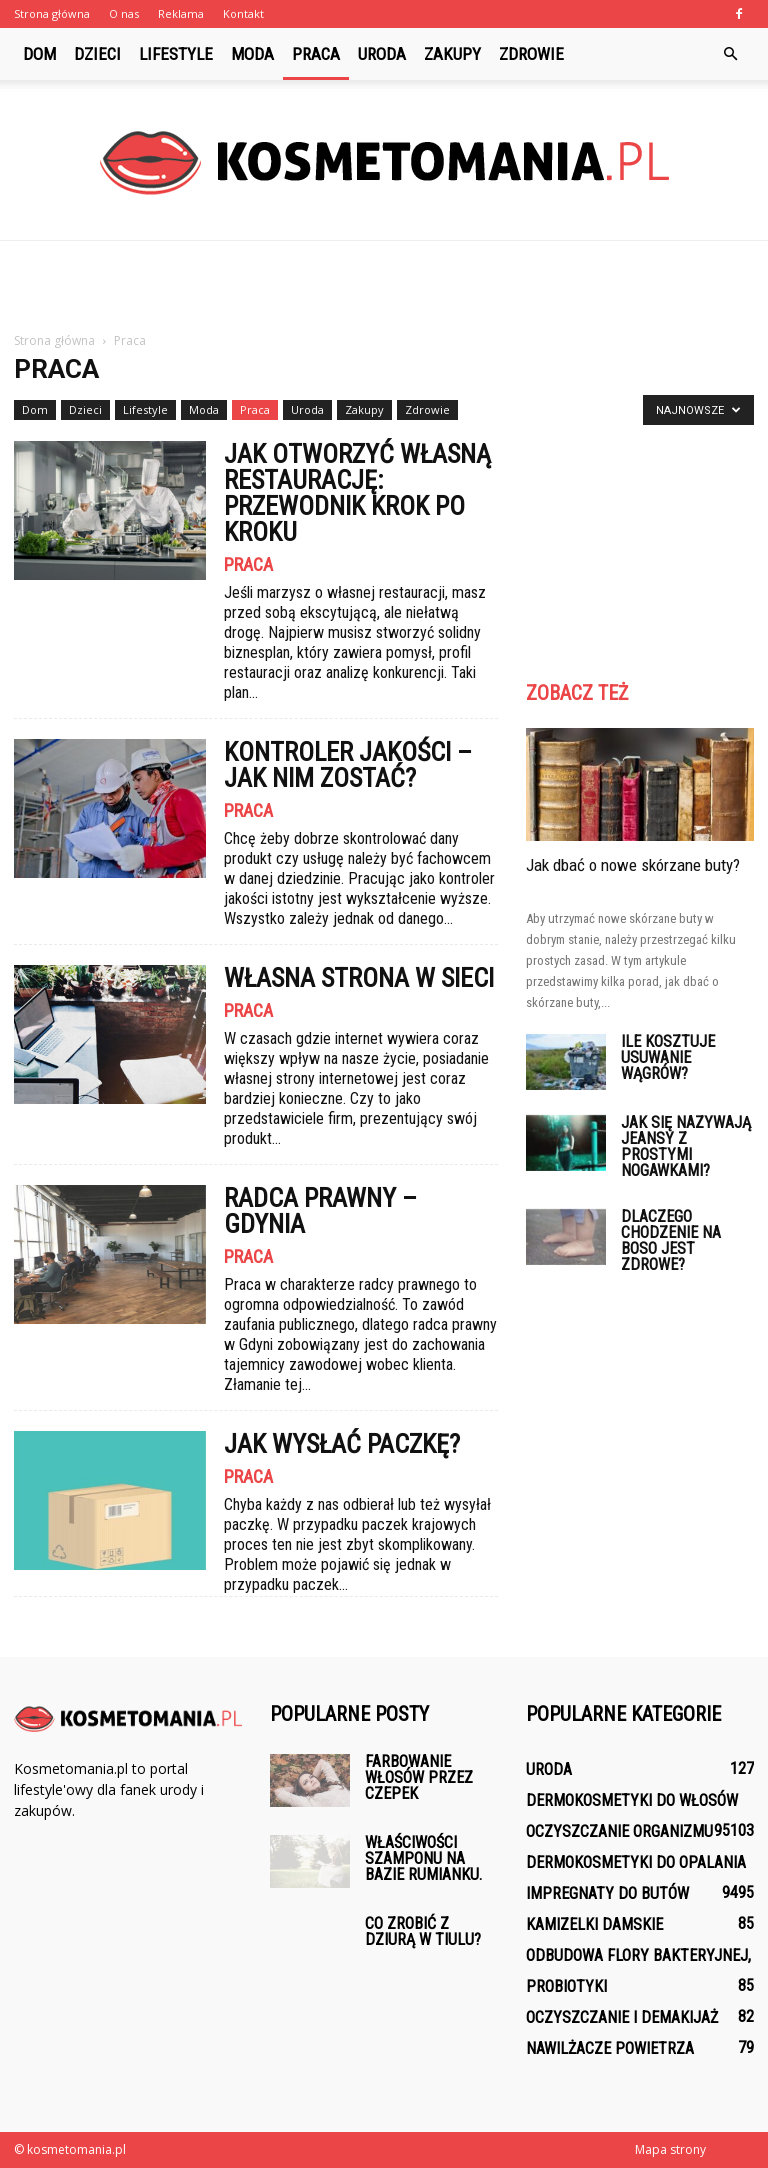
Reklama (181, 13)
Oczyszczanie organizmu (619, 1831)
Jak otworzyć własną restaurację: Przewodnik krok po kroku (357, 493)
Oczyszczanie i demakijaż (622, 2017)
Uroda (382, 54)
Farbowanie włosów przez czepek (419, 1777)
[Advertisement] (384, 285)
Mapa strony (670, 2149)
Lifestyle (176, 54)
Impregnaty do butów (607, 1893)
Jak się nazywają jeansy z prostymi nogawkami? (686, 1146)
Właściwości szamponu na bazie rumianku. (423, 1858)
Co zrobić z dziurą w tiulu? (423, 1931)
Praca (316, 54)
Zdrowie (531, 54)
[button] (730, 54)
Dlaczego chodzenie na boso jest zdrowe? (671, 1240)
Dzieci (97, 54)
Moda (252, 54)
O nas (124, 13)
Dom (39, 54)
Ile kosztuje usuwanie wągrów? (668, 1057)
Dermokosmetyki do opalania (636, 1862)
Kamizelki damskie (594, 1924)
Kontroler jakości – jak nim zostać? (348, 765)
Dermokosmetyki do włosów (632, 1800)
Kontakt (243, 13)
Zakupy (452, 54)
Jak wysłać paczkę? (342, 1444)
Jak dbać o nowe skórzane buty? (633, 865)
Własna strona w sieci (359, 978)
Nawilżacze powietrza (610, 2048)
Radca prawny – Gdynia (320, 1211)
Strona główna (52, 13)
